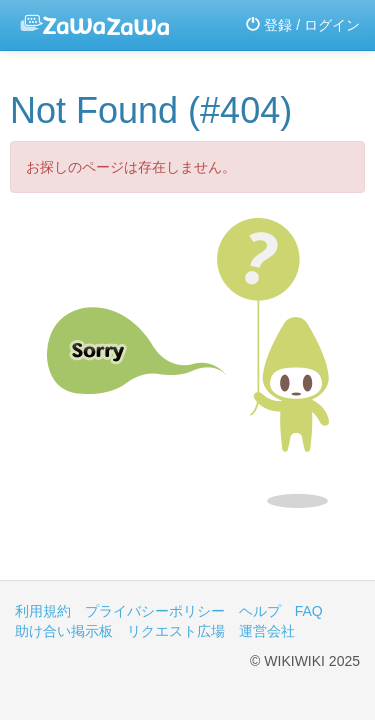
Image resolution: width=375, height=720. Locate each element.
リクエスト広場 (176, 631)
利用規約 (43, 611)
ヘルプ (260, 611)
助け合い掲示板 (64, 631)
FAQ (309, 611)
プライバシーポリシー (155, 611)
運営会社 (267, 631)
